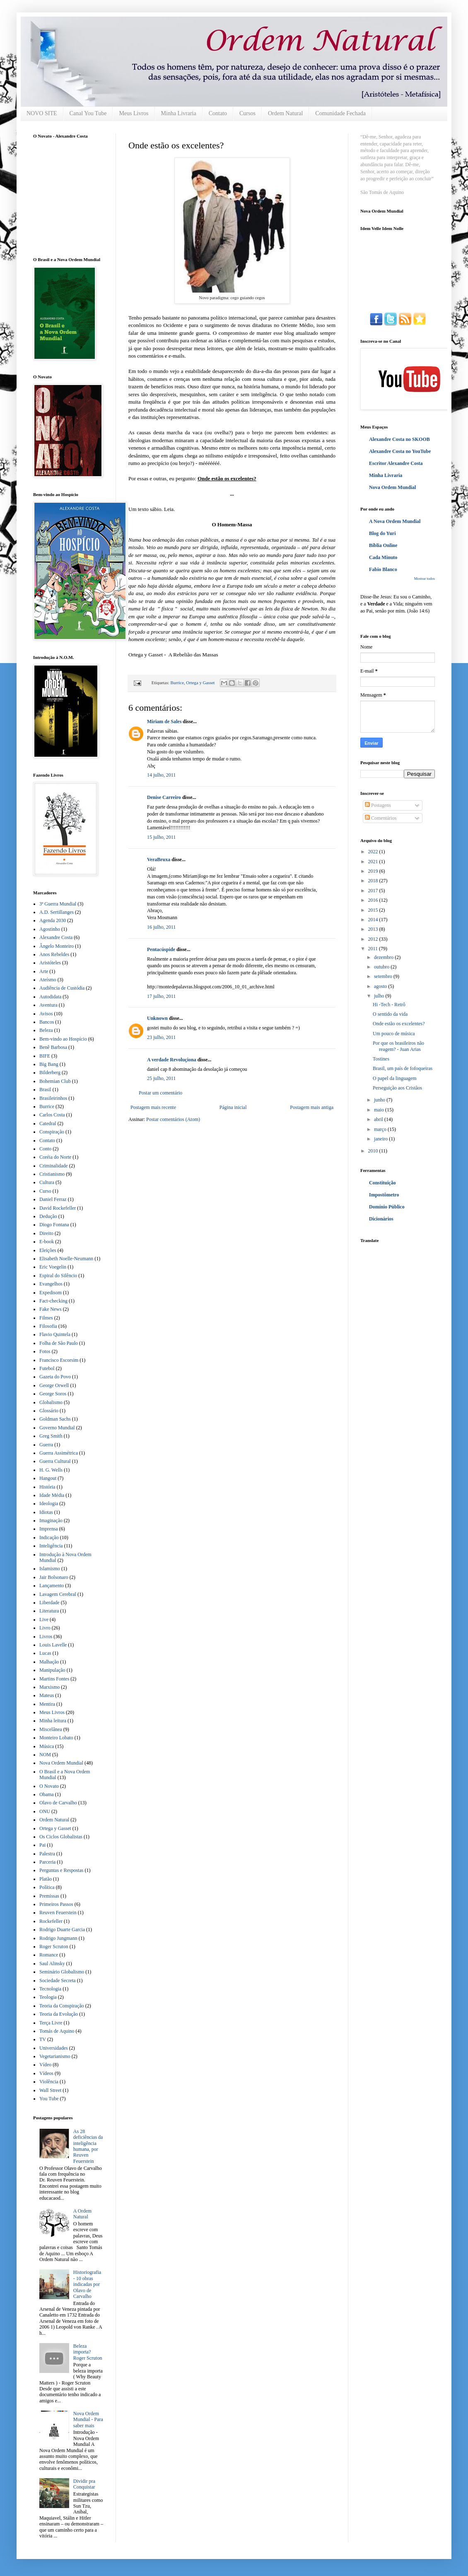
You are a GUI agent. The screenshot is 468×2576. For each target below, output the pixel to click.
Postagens (378, 805)
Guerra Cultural (55, 1461)
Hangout (47, 1478)
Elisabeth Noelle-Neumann (66, 1258)
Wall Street (50, 2090)
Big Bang (48, 1064)
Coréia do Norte (55, 1157)
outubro (382, 967)
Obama (46, 1794)
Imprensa (48, 1529)
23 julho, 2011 (161, 1037)
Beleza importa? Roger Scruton (87, 2352)
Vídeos (46, 2073)
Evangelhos (51, 1284)
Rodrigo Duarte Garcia (62, 1929)
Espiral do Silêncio (58, 1275)
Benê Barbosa (53, 1047)
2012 (373, 939)
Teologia (48, 1997)
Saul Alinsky (52, 1963)
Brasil (45, 1089)
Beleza (46, 1030)
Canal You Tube (88, 113)
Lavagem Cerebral (57, 1594)
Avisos (46, 1014)
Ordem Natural (285, 113)
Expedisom (50, 1292)
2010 (373, 1151)
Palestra (47, 1854)
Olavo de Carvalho (58, 1803)
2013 (373, 929)
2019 (373, 871)
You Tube (48, 2098)
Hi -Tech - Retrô (389, 1004)
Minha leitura (52, 1721)
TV (42, 2039)
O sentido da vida (390, 1014)
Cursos (247, 113)
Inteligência (51, 1546)
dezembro (384, 957)
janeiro (381, 1139)
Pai (42, 1845)
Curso (45, 1191)
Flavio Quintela (54, 1334)
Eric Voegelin (52, 1267)
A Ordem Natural (82, 2214)
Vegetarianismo (54, 2056)
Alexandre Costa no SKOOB (399, 439)
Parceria (47, 1862)
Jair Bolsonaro (53, 1577)
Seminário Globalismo (61, 1972)
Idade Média (51, 1495)
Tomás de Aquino (57, 2031)
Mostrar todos (424, 578)
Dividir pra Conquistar (84, 2484)
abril (379, 1119)
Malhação (49, 1662)
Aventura (48, 1005)
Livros (45, 1636)
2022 (373, 852)
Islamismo (49, 1568)
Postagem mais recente (153, 1107)
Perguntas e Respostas (61, 1870)
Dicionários (381, 1219)
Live (43, 1619)
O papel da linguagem (395, 1078)
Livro (45, 1628)
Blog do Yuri (382, 533)
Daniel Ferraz (53, 1199)
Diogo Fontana (54, 1224)
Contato (218, 113)
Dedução (48, 1216)
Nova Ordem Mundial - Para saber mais (88, 2419)
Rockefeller (51, 1921)
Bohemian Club (55, 1081)
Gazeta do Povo (55, 1377)
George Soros (52, 1394)
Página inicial (233, 1107)
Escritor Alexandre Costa (396, 463)
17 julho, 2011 (161, 996)
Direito (46, 1233)
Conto (45, 1149)
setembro (383, 976)
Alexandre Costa (55, 937)
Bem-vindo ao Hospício (63, 1039)
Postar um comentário (160, 1093)
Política (47, 1887)
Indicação (49, 1537)
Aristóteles (50, 963)
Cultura (46, 1182)
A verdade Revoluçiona (171, 1060)
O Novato (49, 1786)
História (47, 1487)
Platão (45, 1879)
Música (46, 1746)
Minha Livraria (178, 113)
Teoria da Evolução (58, 2014)
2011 (373, 948)
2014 (373, 919)
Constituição (382, 1183)
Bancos (46, 1022)
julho (380, 996)
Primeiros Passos (56, 1904)
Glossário (48, 1411)
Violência (48, 2082)
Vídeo (45, 2065)
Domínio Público (387, 1207)
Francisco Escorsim (58, 1360)
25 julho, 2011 (161, 1078)
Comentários (380, 818)
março (381, 1129)
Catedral (47, 1123)
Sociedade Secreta (57, 1980)
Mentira (47, 1704)
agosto (381, 986)
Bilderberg (49, 1072)
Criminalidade (53, 1166)
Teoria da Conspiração (61, 2006)
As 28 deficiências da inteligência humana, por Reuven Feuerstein (88, 2146)
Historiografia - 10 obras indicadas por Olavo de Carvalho (87, 2284)
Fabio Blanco (383, 569)
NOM (45, 1755)
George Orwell (54, 1385)
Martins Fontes (54, 1679)
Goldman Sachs (55, 1419)
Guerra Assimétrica (58, 1453)
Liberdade (49, 1602)
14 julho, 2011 (161, 775)
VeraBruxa (158, 859)
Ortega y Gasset (200, 682)
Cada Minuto (383, 557)
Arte (43, 971)
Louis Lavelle (53, 1645)
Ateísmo (47, 980)
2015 (373, 910)
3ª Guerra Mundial (57, 904)
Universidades (53, 2048)
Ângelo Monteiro (56, 946)
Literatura (49, 1611)
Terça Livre (50, 2023)
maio (379, 1110)
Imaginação (51, 1520)
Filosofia (48, 1326)
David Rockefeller (57, 1208)
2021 (373, 861)
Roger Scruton (53, 1946)
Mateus (46, 1695)
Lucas (45, 1653)
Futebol (47, 1368)
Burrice (177, 682)
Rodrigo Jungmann (58, 1938)
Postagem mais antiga (311, 1107)
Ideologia (48, 1503)
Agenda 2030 (52, 920)
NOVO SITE (42, 113)
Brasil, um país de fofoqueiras (402, 1068)
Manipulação (52, 1670)
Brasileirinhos (53, 1098)
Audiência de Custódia (61, 988)
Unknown (157, 1018)
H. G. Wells (51, 1470)
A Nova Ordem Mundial (394, 521)
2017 (373, 890)
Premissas (49, 1896)
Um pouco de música (394, 1033)
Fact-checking (53, 1301)
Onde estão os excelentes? (399, 1024)
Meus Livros (133, 113)
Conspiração (51, 1132)
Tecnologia (50, 1989)
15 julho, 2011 (161, 837)
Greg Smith (51, 1436)
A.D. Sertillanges (56, 912)
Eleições (47, 1250)
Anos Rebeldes (54, 954)
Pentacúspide (161, 949)
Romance (48, 1955)
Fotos (45, 1351)
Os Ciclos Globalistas (60, 1837)
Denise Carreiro (164, 797)
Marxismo (49, 1687)
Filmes (46, 1318)
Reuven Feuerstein (58, 1912)
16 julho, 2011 (161, 927)
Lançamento (51, 1585)
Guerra (46, 1445)
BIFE (44, 1056)
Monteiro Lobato (56, 1738)
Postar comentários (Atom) (173, 1119)
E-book (46, 1241)
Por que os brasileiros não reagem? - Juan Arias (398, 1046)
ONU (44, 1811)
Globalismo (51, 1402)
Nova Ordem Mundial (61, 1763)
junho (380, 1100)
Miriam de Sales (164, 721)
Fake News (50, 1309)
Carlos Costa (52, 1115)
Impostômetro (384, 1195)
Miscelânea (50, 1729)
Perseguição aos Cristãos (397, 1088)
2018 (373, 881)
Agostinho (49, 929)
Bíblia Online (383, 545)
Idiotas (46, 1512)
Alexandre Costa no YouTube (400, 451)
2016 (373, 900)
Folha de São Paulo (58, 1343)
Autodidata (50, 997)
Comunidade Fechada (340, 113)
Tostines (381, 1059)
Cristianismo (52, 1174)
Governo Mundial (57, 1428)
